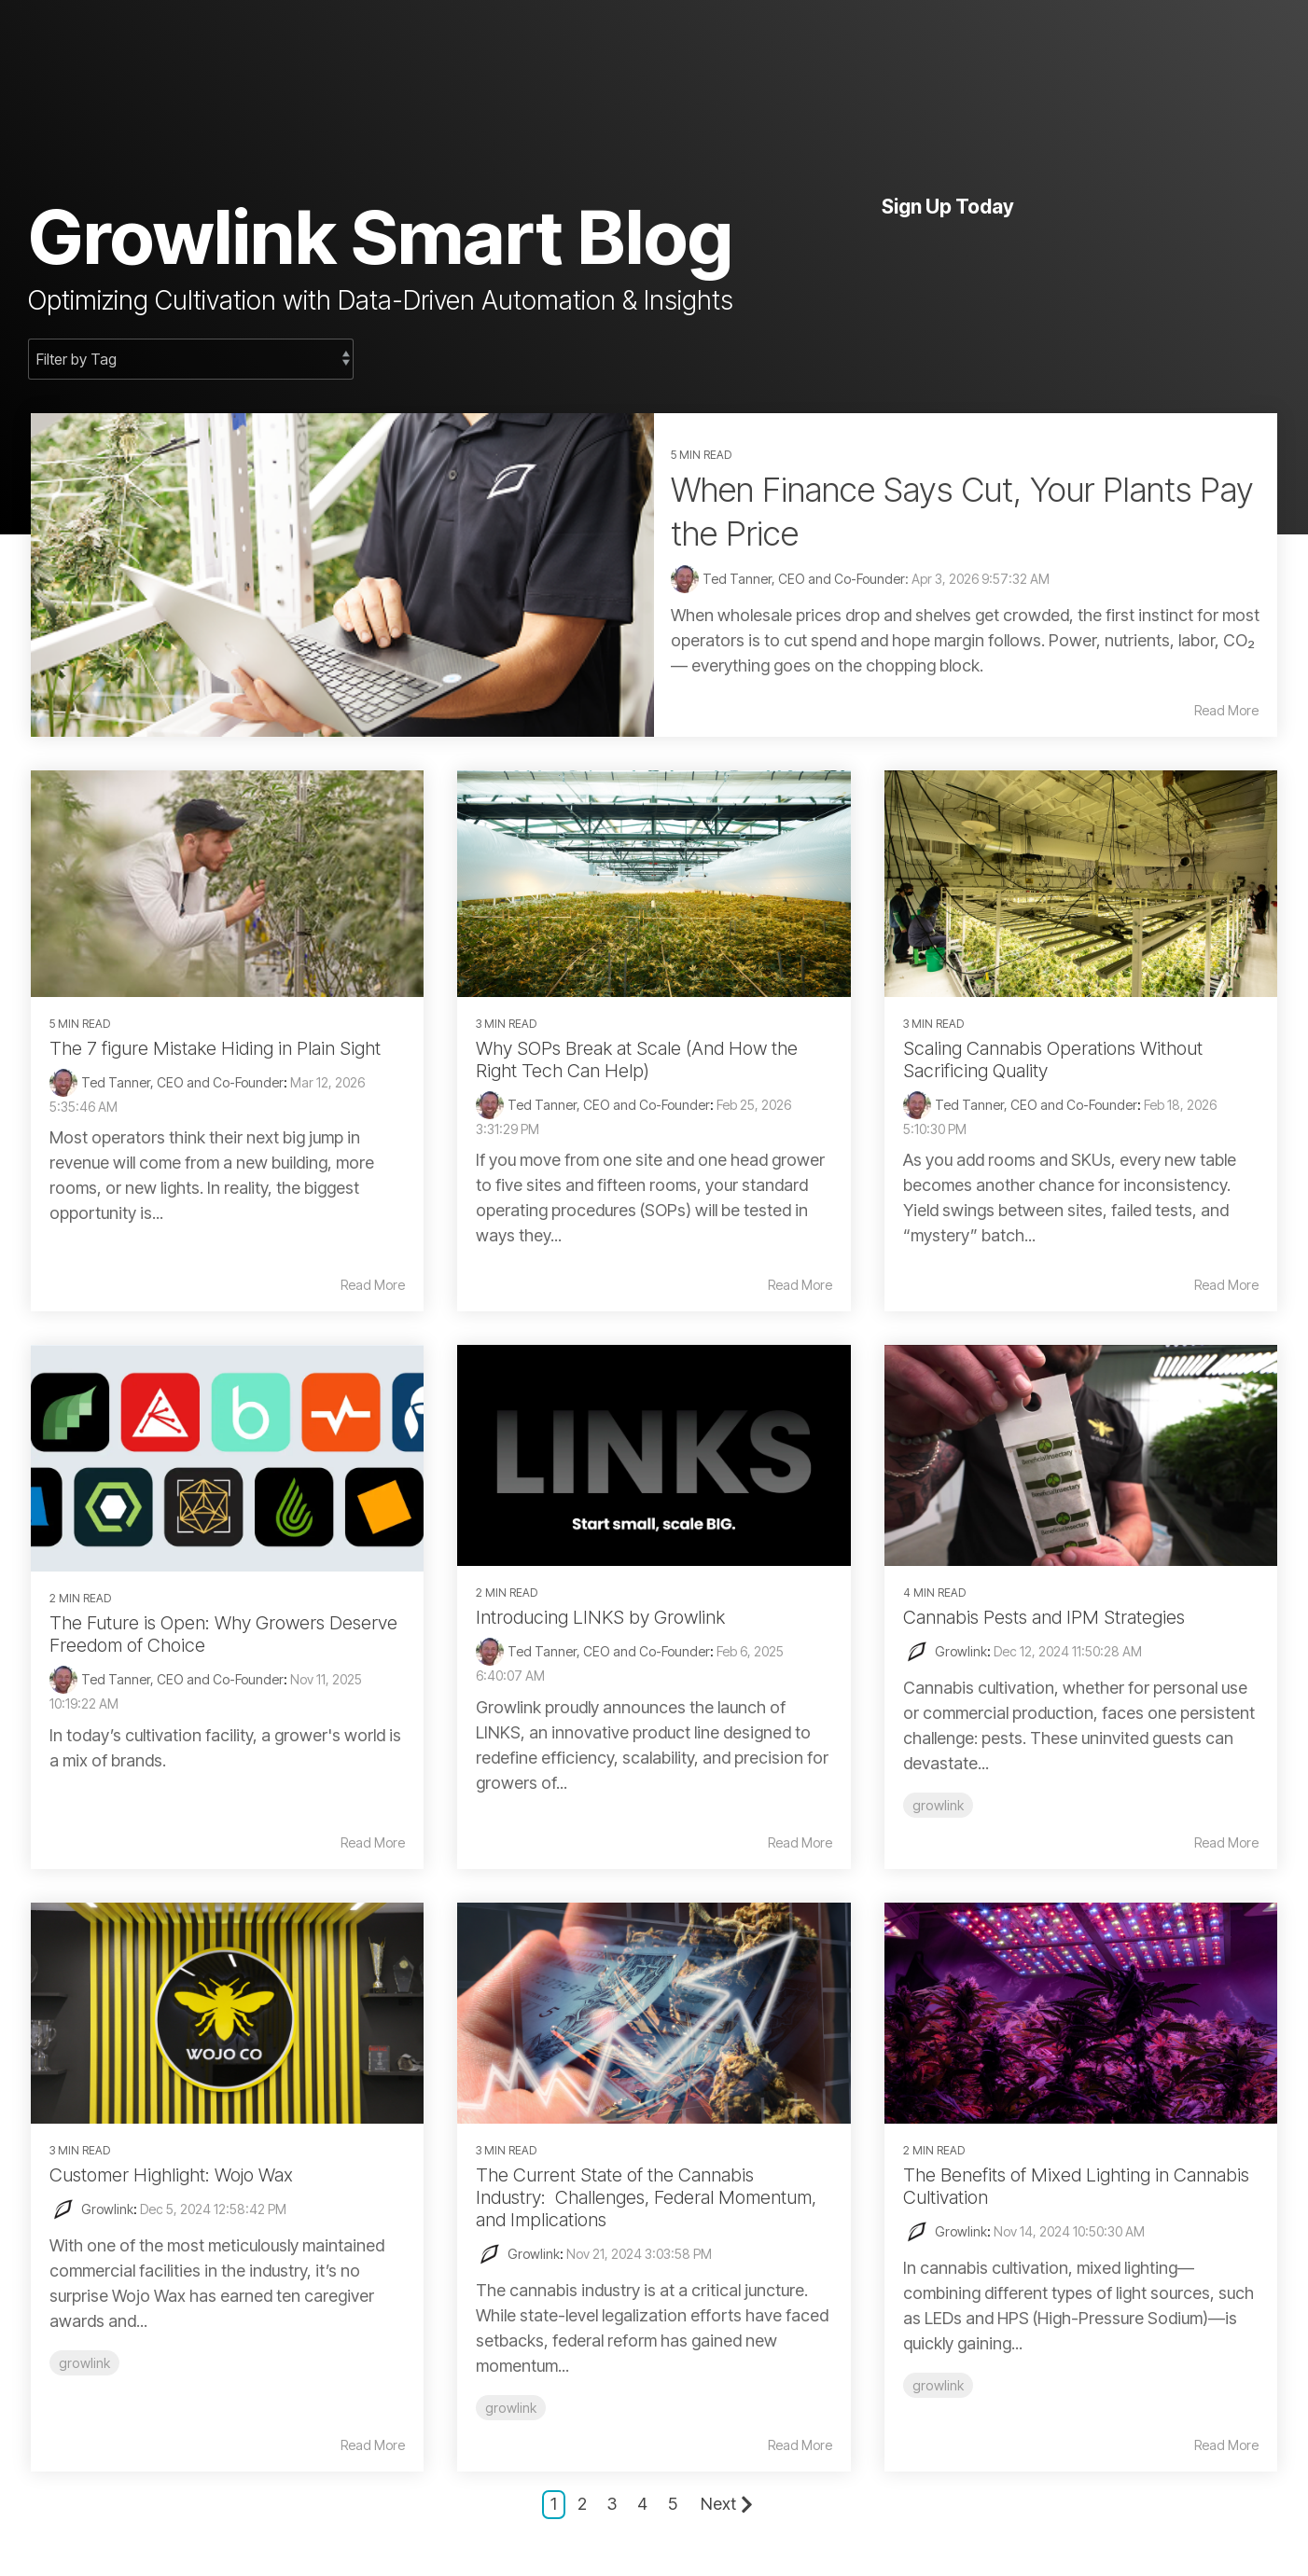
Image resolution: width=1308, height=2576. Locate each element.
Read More (1226, 710)
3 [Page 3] (612, 2504)
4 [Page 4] (642, 2504)
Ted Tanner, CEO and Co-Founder (182, 1082)
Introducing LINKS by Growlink (600, 1617)
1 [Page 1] (553, 2504)
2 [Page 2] (582, 2504)
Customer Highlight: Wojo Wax (171, 2175)
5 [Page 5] (672, 2504)
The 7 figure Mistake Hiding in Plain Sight (215, 1048)
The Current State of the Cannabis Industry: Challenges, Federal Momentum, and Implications (646, 2197)
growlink (938, 1805)
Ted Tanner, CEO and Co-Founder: (807, 579)
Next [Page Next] (727, 2504)
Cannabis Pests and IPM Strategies (1044, 1617)
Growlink (961, 1651)
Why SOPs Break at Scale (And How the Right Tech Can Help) (637, 1059)
